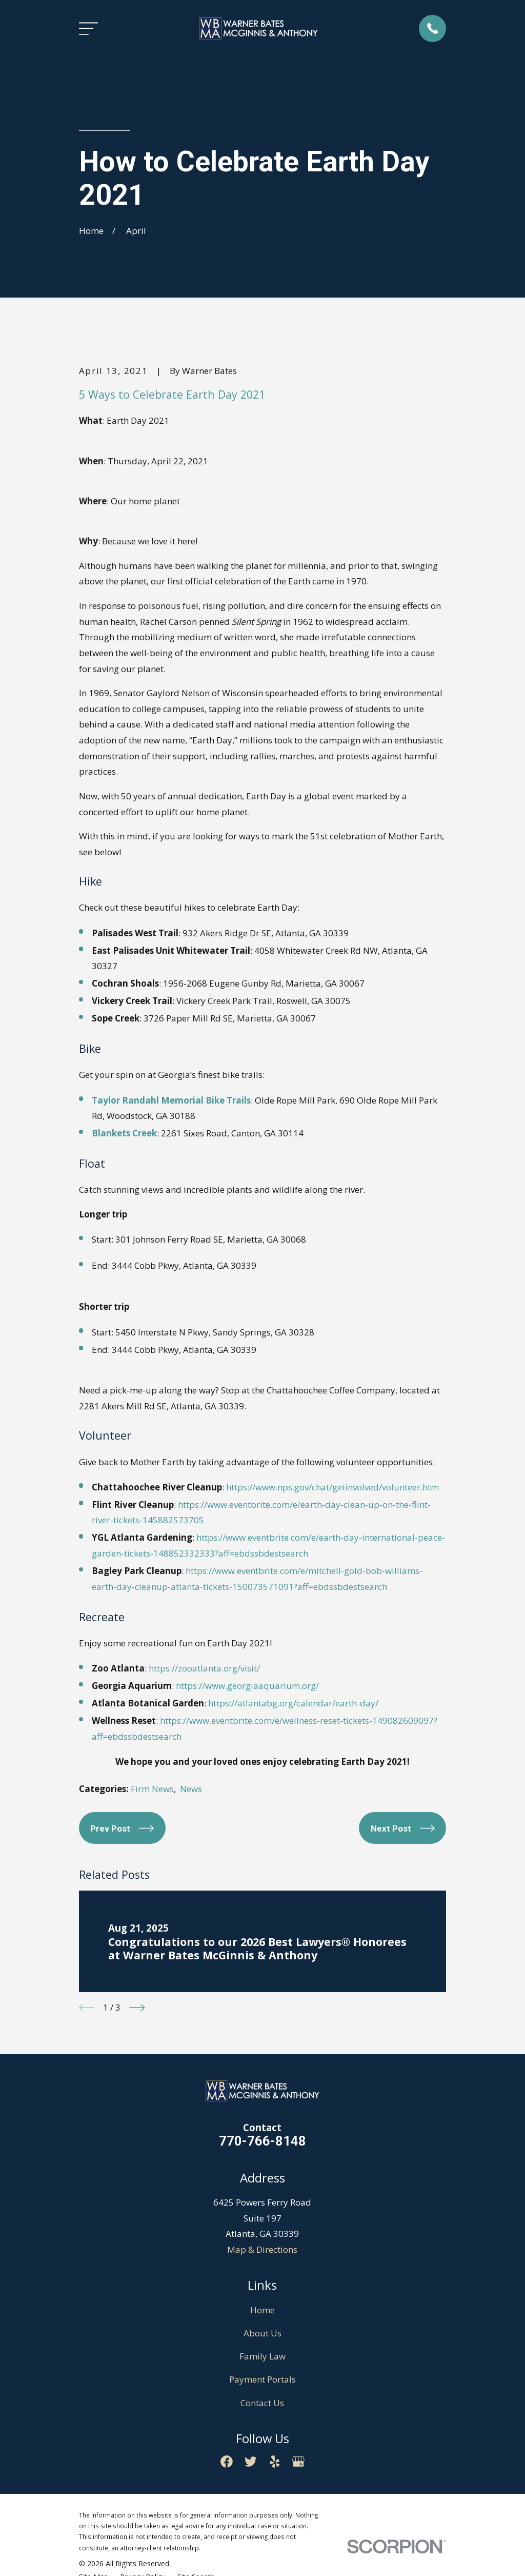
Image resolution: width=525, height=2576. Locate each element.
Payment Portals (262, 2379)
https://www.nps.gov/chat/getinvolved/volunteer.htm (332, 1487)
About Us (262, 2333)
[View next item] (137, 2008)
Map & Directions (262, 2249)
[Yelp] (275, 2461)
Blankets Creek (124, 1133)
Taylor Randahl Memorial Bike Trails (171, 1100)
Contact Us (262, 2403)
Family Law (262, 2356)
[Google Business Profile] (298, 2461)
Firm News (152, 1789)
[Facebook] (226, 2461)
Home (262, 2310)
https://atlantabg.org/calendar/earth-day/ (293, 1703)
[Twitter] (251, 2461)
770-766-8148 (262, 2141)
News (191, 1789)
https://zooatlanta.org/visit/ (204, 1668)
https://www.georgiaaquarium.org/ (247, 1686)
